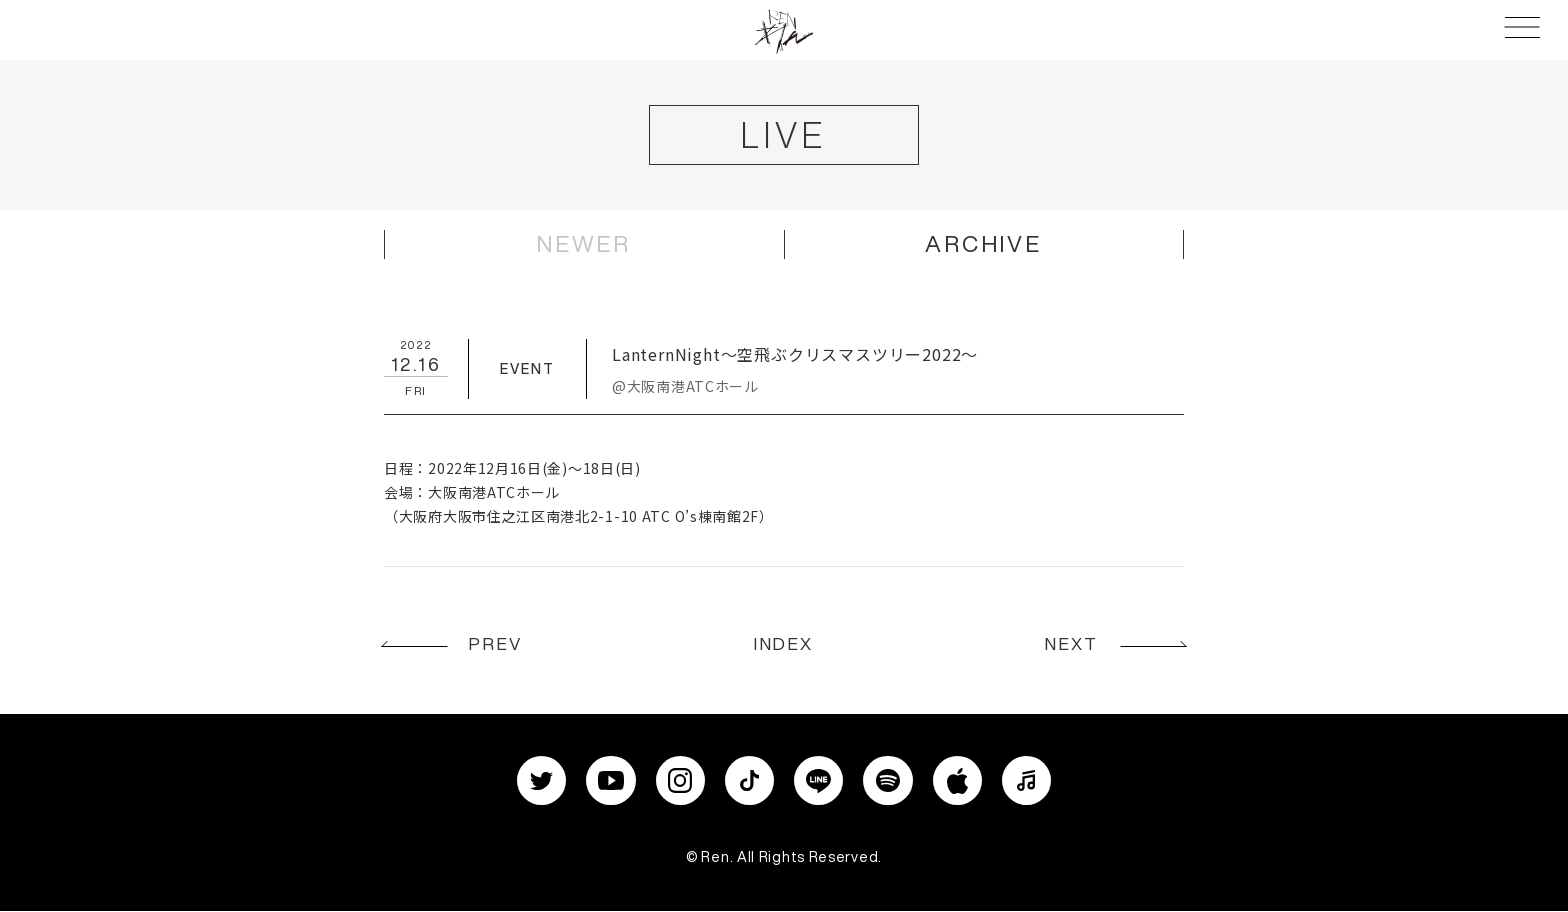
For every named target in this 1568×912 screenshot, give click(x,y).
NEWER (584, 245)
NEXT (1068, 646)
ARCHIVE (984, 245)
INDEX (784, 646)
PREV (499, 646)
